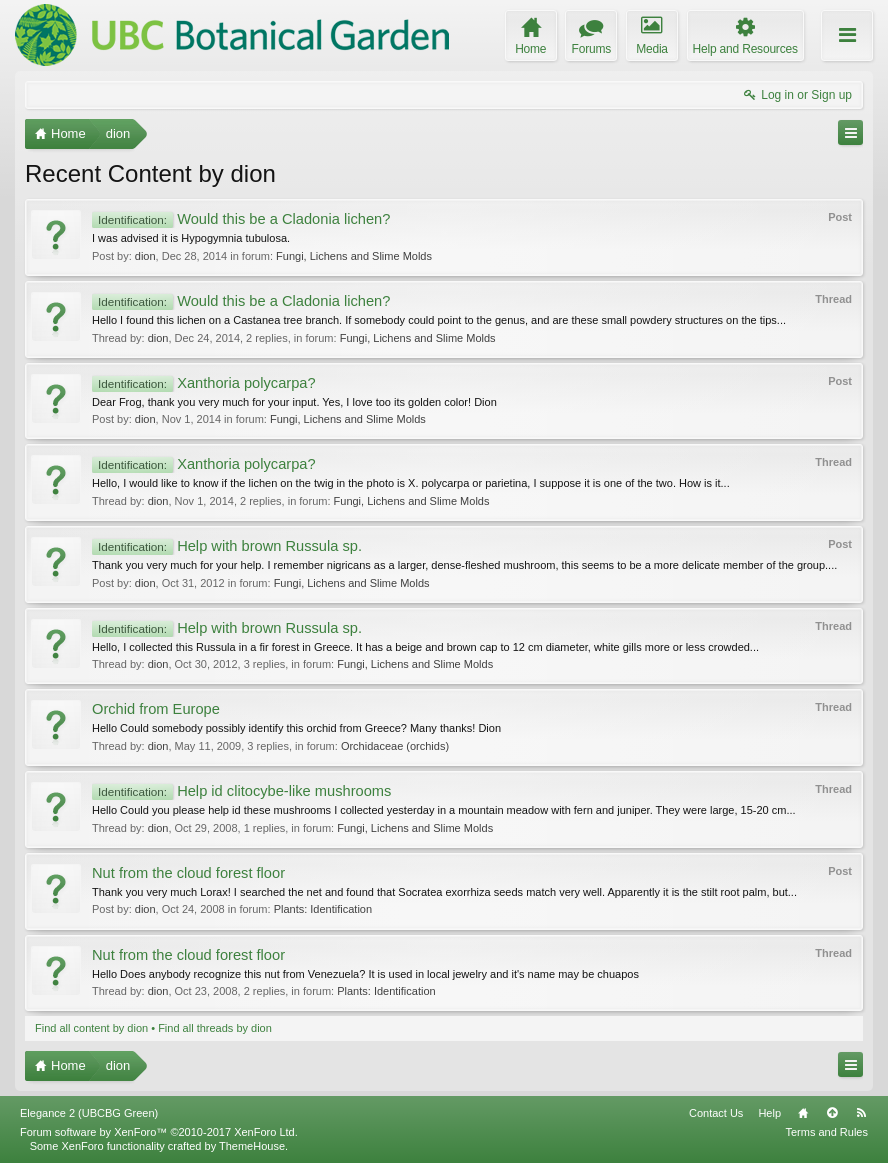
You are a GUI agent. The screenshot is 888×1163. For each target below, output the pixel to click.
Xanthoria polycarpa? (204, 383)
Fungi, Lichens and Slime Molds (354, 256)
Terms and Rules (826, 1132)
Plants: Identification (323, 909)
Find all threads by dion (215, 1028)
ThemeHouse (252, 1146)
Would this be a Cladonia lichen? (241, 219)
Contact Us (716, 1113)
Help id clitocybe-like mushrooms (241, 791)
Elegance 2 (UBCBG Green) (89, 1113)
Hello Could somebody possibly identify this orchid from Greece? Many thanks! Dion (296, 728)
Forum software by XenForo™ (159, 1132)
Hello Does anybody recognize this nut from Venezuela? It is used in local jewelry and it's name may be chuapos (365, 974)
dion (145, 256)
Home (803, 1113)
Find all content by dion (91, 1028)
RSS (861, 1113)
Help (769, 1113)
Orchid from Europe (156, 709)
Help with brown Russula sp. (227, 546)
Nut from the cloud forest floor (188, 873)
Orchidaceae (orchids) (395, 746)
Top (832, 1113)
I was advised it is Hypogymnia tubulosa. (191, 238)
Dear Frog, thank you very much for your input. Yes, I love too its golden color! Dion (294, 402)
